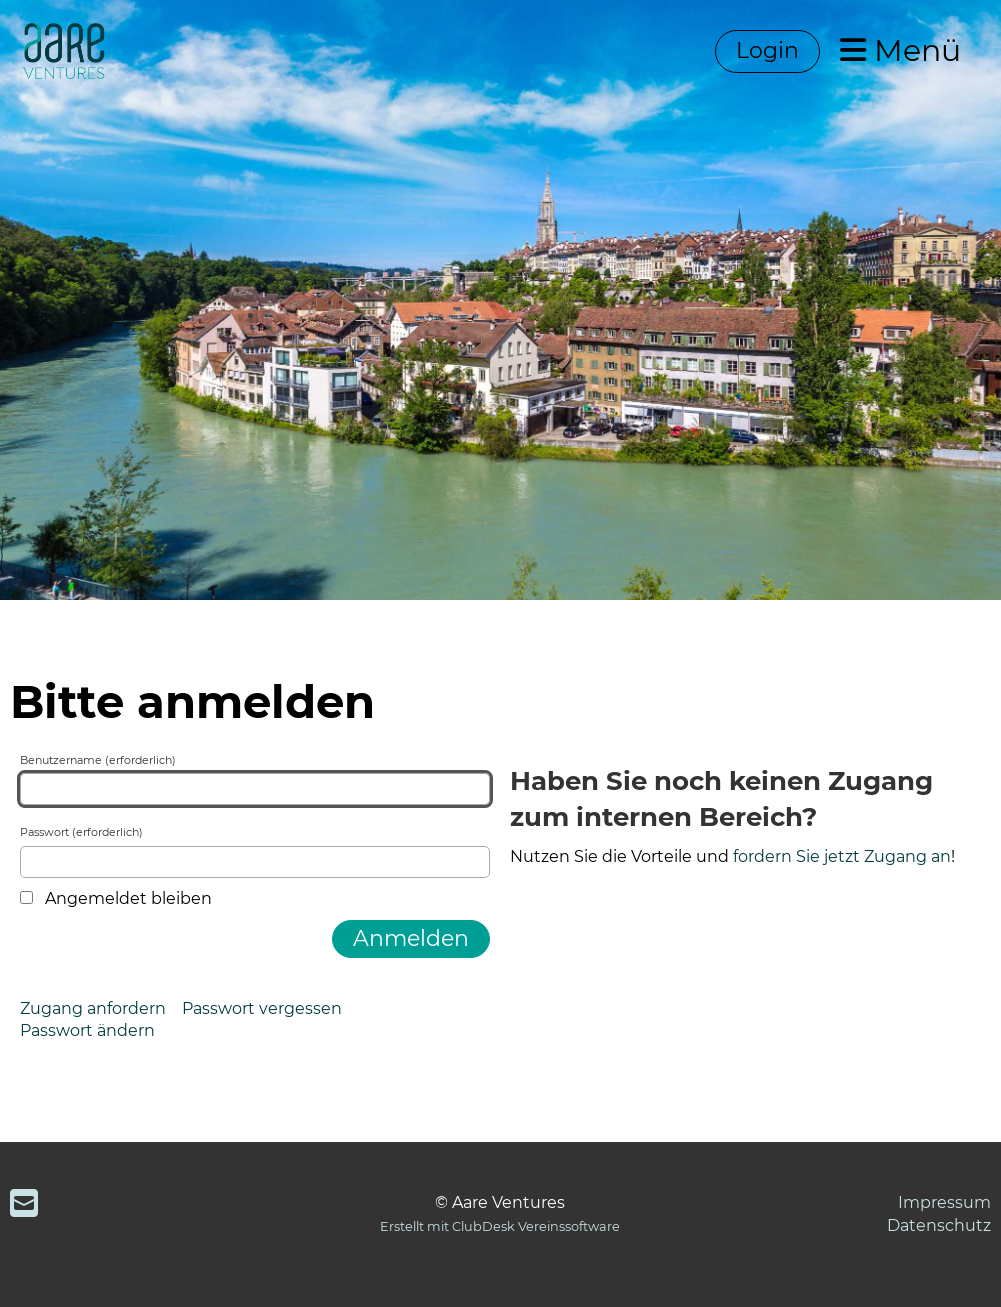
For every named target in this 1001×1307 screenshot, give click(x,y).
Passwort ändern (87, 1030)
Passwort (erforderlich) (255, 851)
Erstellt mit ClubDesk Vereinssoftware (500, 1226)
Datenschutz (939, 1225)
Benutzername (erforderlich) (255, 779)
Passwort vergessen (262, 1008)
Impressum (944, 1202)
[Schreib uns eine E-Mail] (24, 1203)
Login (767, 50)
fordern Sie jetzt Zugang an (842, 856)
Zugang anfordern (93, 1008)
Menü (900, 50)
